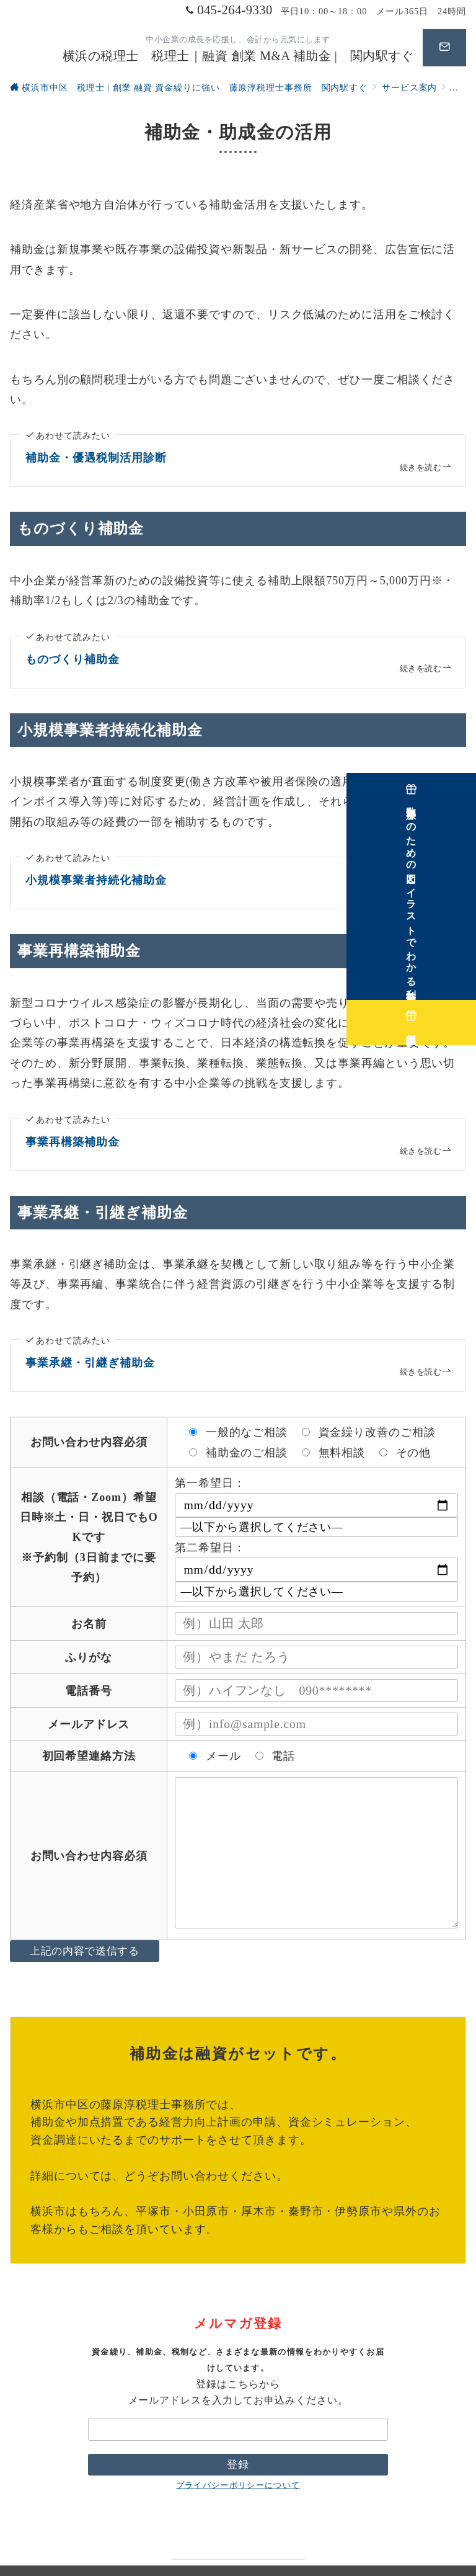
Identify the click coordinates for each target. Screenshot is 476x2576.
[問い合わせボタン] (444, 47)
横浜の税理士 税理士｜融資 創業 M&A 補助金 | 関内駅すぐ (238, 56)
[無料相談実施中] (458, 1014)
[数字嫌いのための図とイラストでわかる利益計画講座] (458, 875)
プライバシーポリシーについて (238, 2459)
